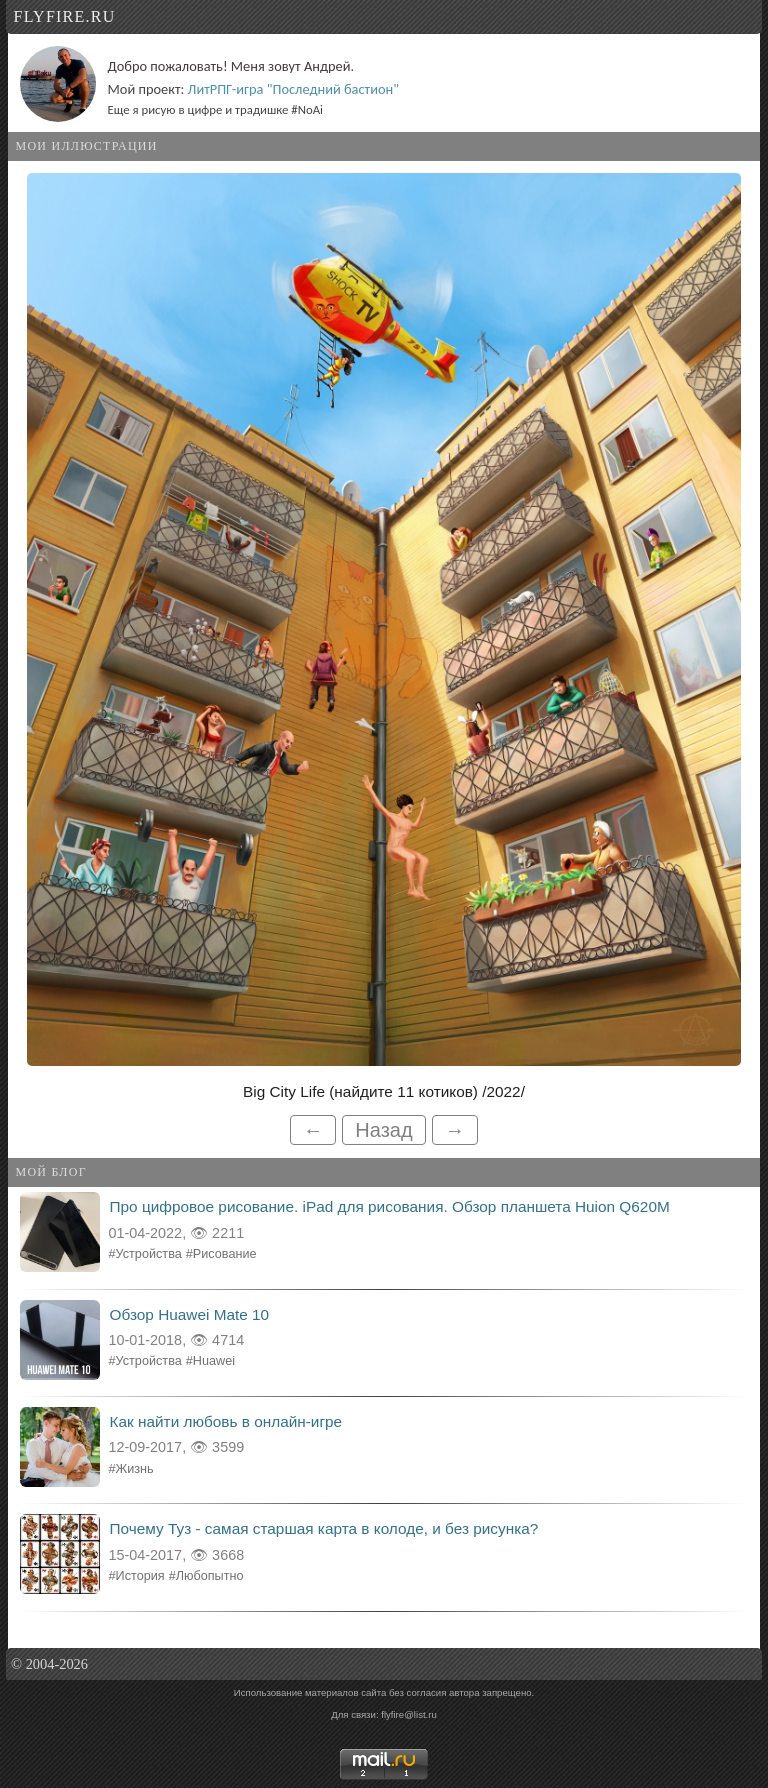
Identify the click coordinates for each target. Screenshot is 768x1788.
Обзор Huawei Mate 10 (190, 1314)
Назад (383, 1130)
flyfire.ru (65, 16)
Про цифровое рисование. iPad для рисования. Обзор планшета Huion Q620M (390, 1206)
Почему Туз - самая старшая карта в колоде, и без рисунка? (324, 1528)
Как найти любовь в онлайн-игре (226, 1421)
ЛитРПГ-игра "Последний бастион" (293, 89)
